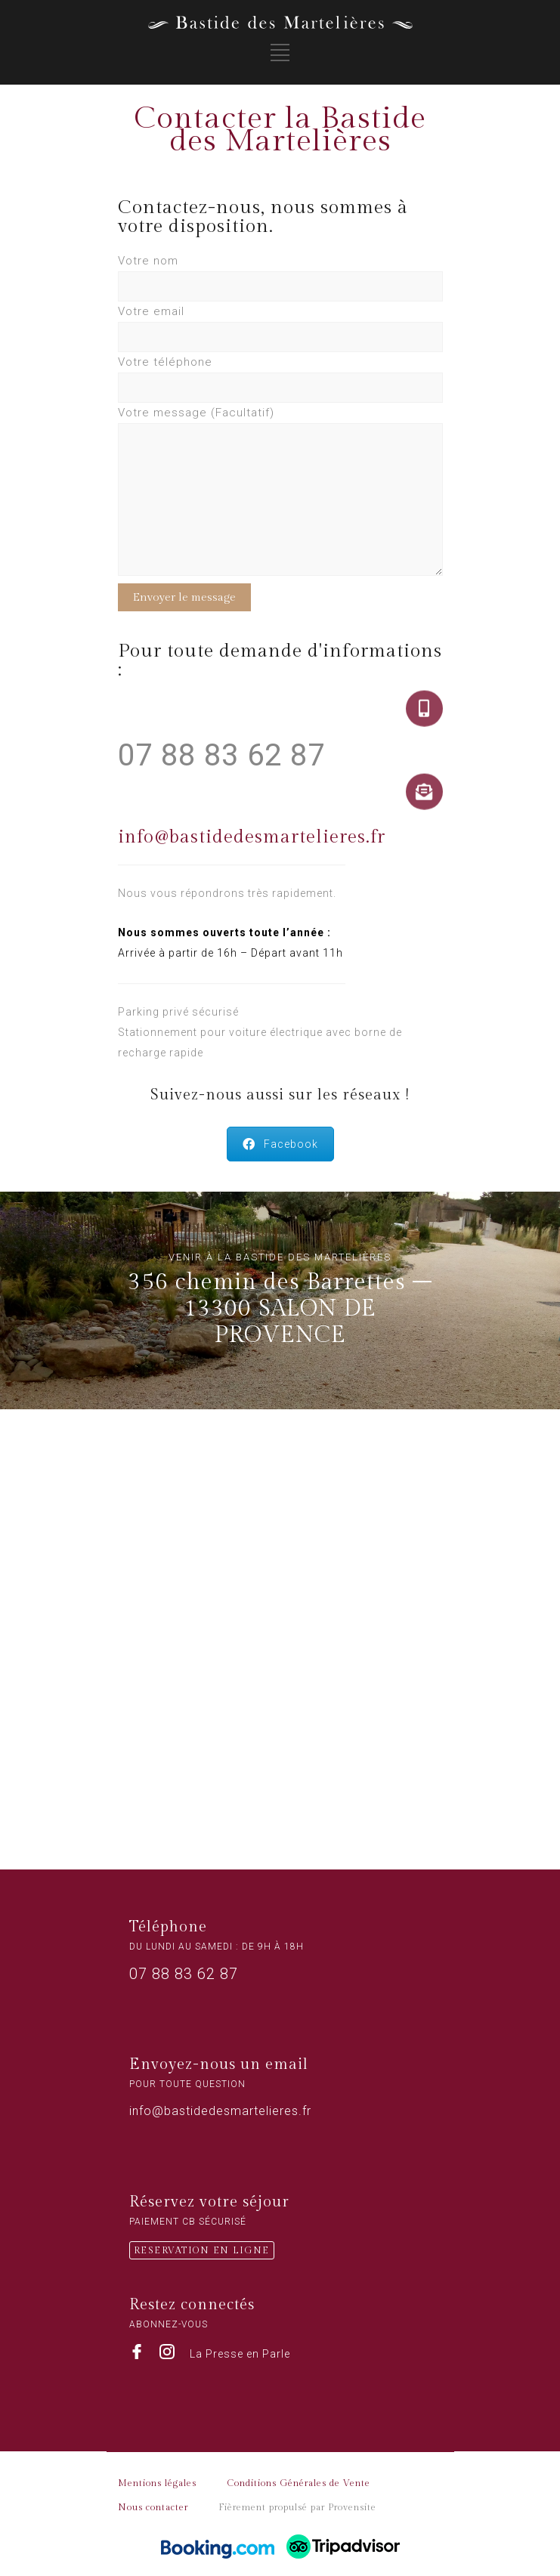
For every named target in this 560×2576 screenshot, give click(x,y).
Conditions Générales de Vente (298, 2483)
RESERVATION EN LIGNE (202, 2250)
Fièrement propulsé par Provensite (297, 2507)
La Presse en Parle (240, 2354)
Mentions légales (157, 2483)
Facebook (280, 1144)
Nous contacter (153, 2507)
